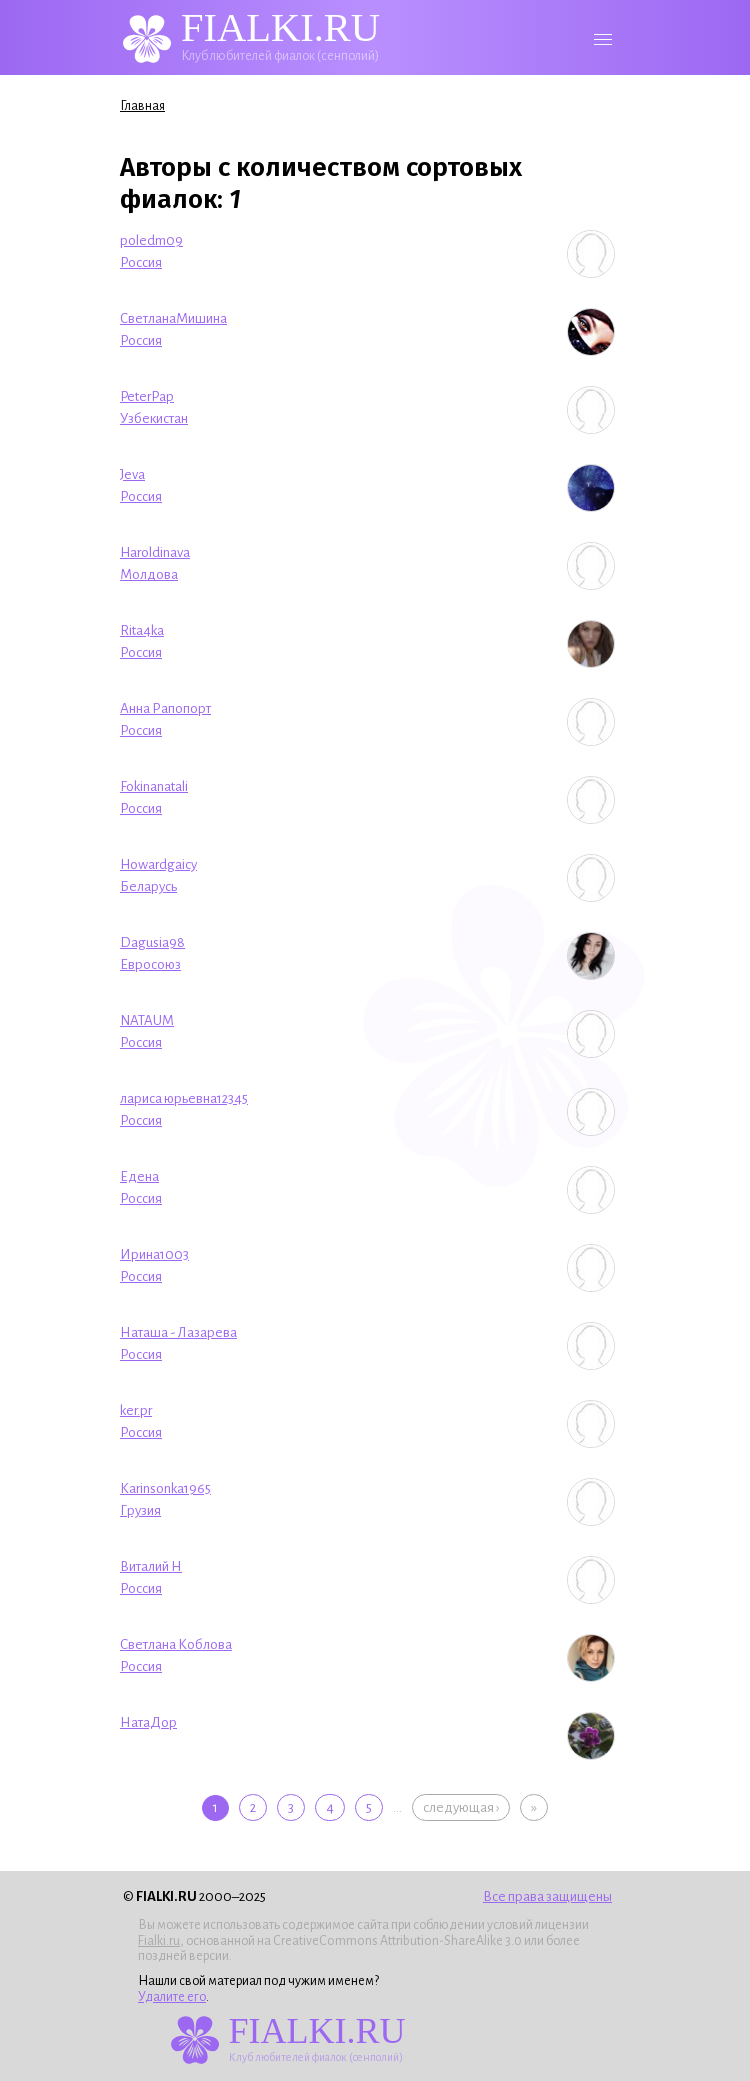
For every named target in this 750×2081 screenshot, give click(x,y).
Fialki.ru (159, 1941)
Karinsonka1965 (165, 1488)
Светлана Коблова (176, 1644)
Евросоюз (150, 964)
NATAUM (147, 1020)
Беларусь (148, 886)
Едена (139, 1176)
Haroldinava (155, 552)
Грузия (140, 1510)
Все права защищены (547, 1896)
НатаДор (148, 1722)
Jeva (132, 474)
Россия (141, 262)
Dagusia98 (152, 942)
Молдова (149, 574)
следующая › (461, 1807)
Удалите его (172, 1997)
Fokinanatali (154, 786)
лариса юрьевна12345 (184, 1098)
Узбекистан (154, 418)
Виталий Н (151, 1566)
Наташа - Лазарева (178, 1332)
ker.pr (136, 1410)
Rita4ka (142, 630)
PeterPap (147, 396)
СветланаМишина (173, 318)
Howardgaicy (158, 864)
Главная (142, 106)
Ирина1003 (154, 1254)
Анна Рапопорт (165, 708)
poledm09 (151, 240)
